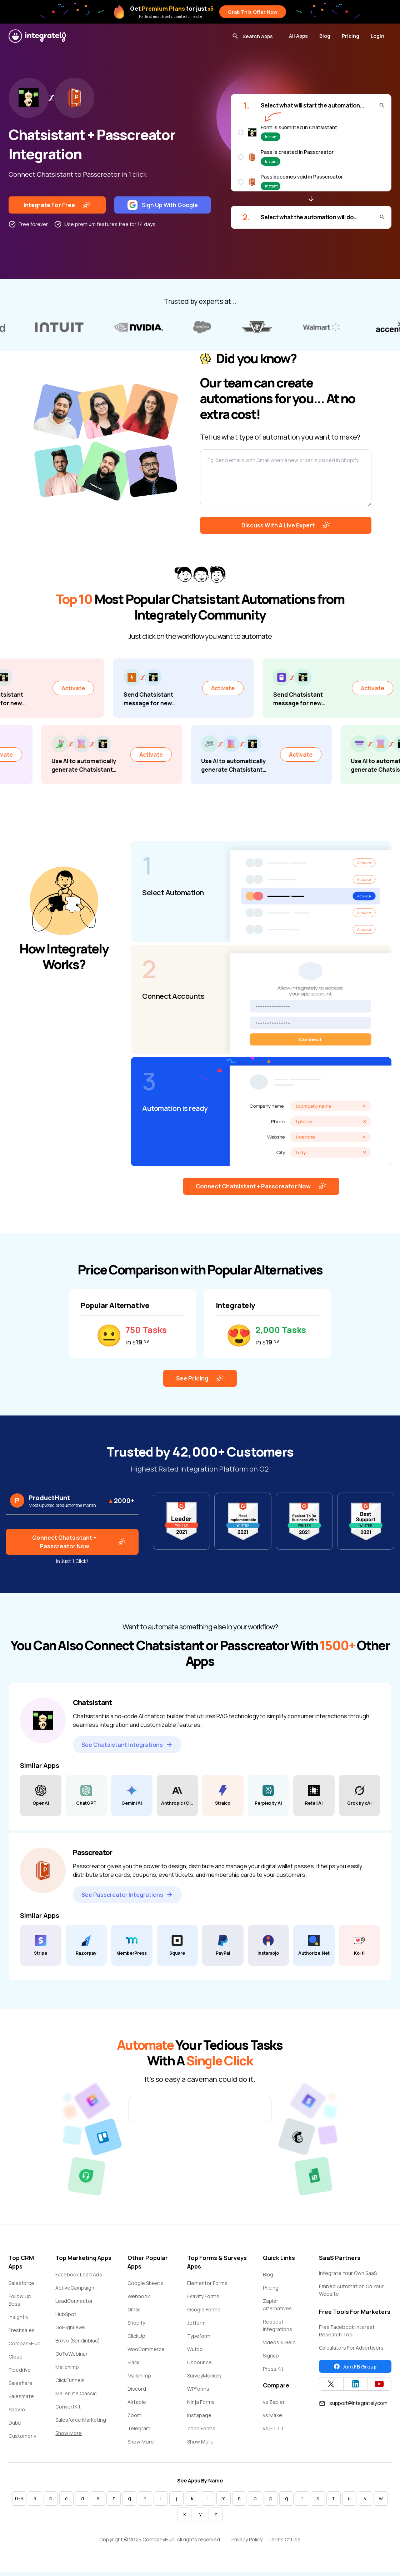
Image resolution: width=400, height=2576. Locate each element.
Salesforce (21, 2287)
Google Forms (203, 2313)
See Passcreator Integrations (127, 1899)
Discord (137, 2393)
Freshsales (22, 2334)
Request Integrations (277, 2329)
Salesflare (20, 2387)
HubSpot (65, 2318)
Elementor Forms (207, 2287)
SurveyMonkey (204, 2379)
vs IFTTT (273, 2432)
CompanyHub (25, 2347)
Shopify (136, 2327)
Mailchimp (67, 2371)
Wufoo (195, 2353)
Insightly (18, 2321)
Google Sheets (145, 2287)
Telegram (139, 2432)
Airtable (137, 2406)
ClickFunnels (70, 2384)
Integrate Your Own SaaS (348, 2277)
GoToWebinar (71, 2358)
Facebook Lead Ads (78, 2278)
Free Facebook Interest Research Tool (347, 2335)
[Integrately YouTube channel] (379, 2388)
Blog (324, 35)
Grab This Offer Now (253, 12)
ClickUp (136, 2340)
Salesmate (21, 2400)
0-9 (19, 2502)
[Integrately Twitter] (331, 2388)
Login (377, 35)
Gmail (134, 2313)
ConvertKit (68, 2410)
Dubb (15, 2427)
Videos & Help (279, 2346)
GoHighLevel (70, 2331)
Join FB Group (355, 2370)
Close (15, 2360)
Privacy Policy (246, 2543)
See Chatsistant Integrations (127, 1749)
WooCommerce (146, 2353)
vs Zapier (274, 2406)
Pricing (350, 35)
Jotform (196, 2327)
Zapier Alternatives (277, 2309)
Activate (92, 689)
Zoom (134, 2419)
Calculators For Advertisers (351, 2352)
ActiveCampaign (74, 2292)
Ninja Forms (201, 2406)
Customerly (22, 2440)
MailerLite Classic (76, 2397)
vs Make (272, 2419)
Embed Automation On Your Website (351, 2294)
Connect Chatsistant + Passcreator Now (261, 1190)
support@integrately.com (353, 2407)
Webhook (139, 2300)
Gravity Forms (203, 2300)
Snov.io (17, 2413)
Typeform (198, 2340)
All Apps (298, 35)
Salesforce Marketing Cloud (80, 2428)
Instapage (199, 2419)
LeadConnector (74, 2305)
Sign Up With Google (163, 205)
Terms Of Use (284, 2543)
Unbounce (199, 2366)
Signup (271, 2359)
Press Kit (273, 2373)
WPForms (198, 2393)
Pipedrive (20, 2374)
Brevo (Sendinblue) (77, 2344)
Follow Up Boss (20, 2304)
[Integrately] (37, 36)
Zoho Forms (201, 2432)
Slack (134, 2366)
